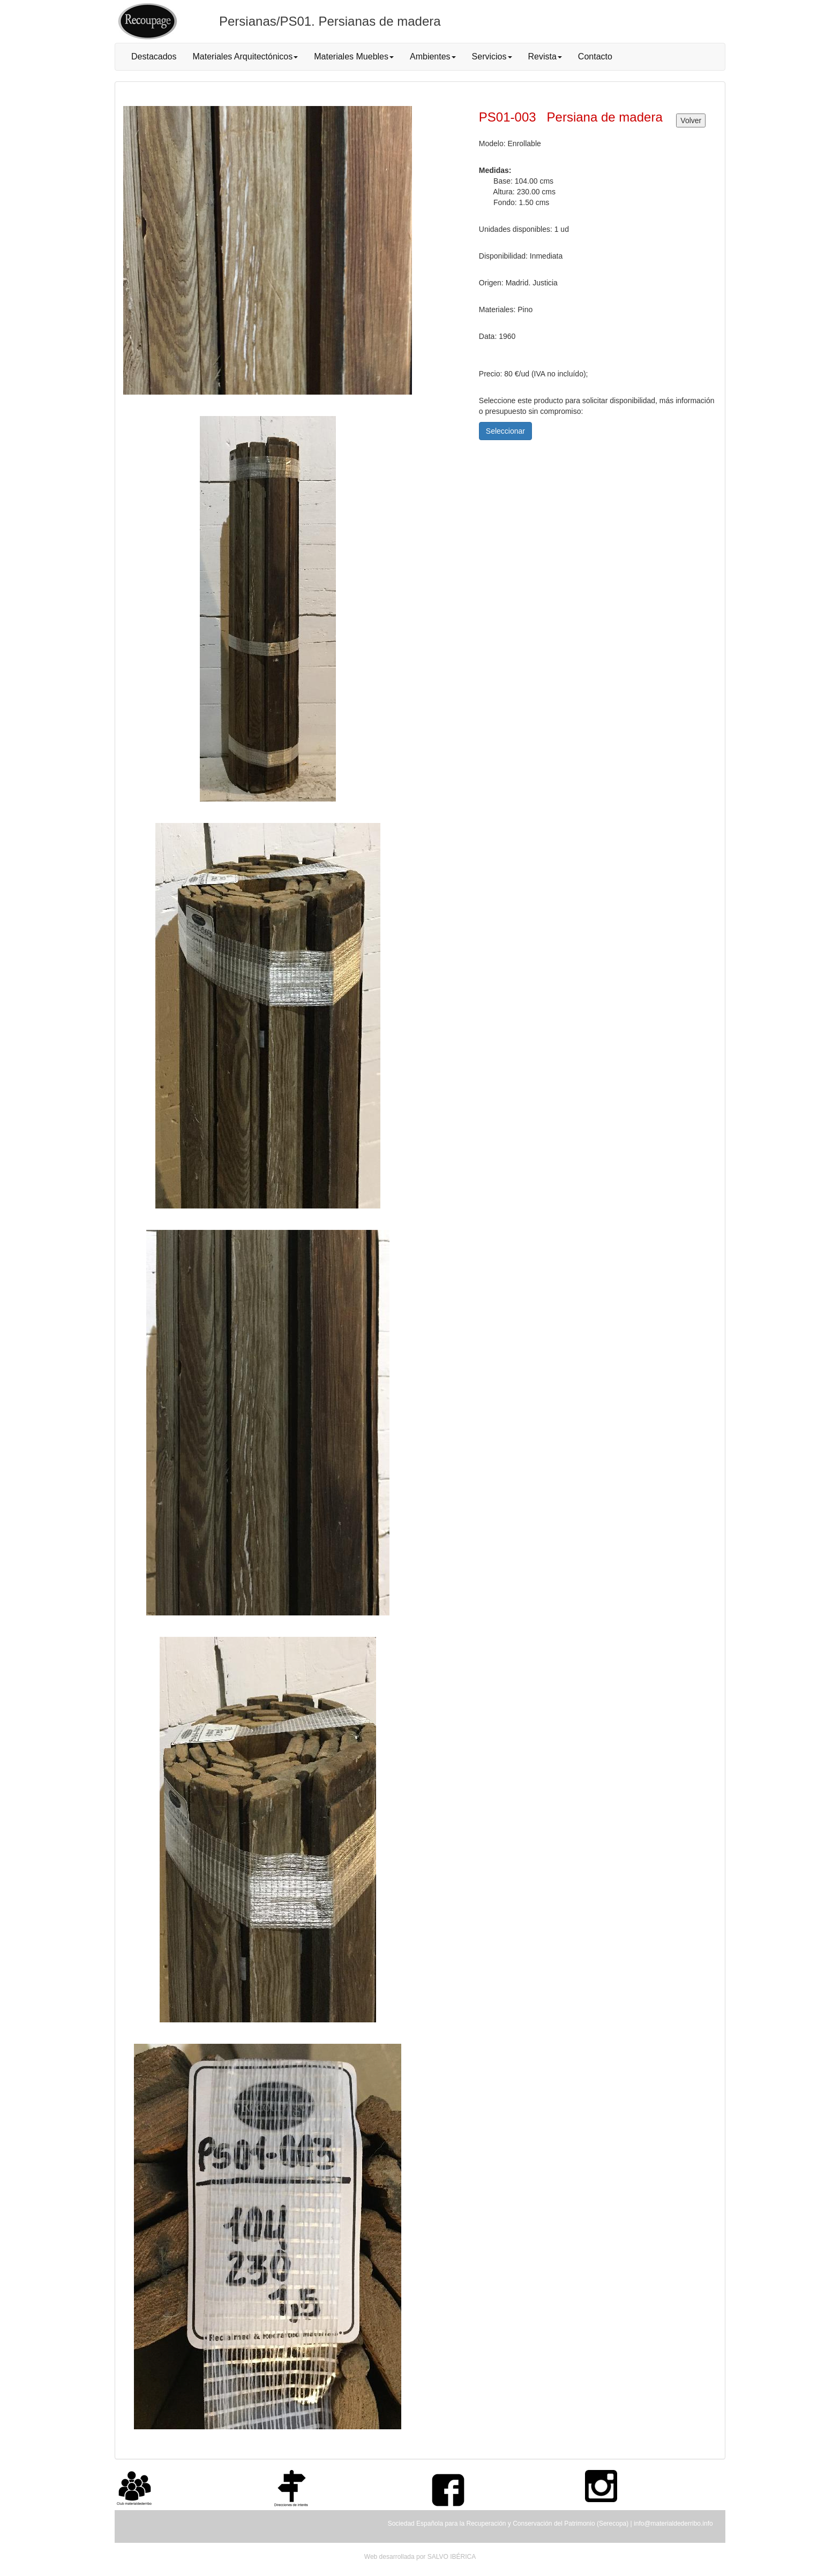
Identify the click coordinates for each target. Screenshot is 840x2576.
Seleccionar (505, 431)
